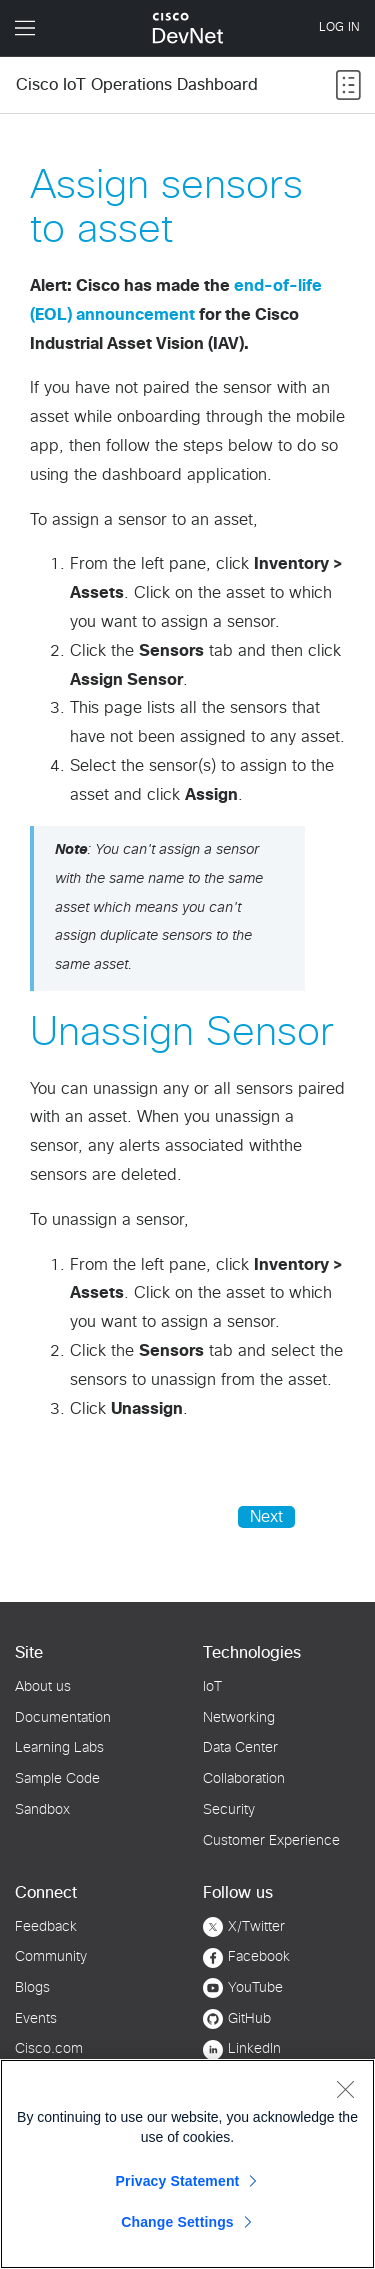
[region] (187, 2164)
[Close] (345, 2089)
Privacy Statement (178, 2181)
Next (266, 1517)
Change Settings (177, 2222)
